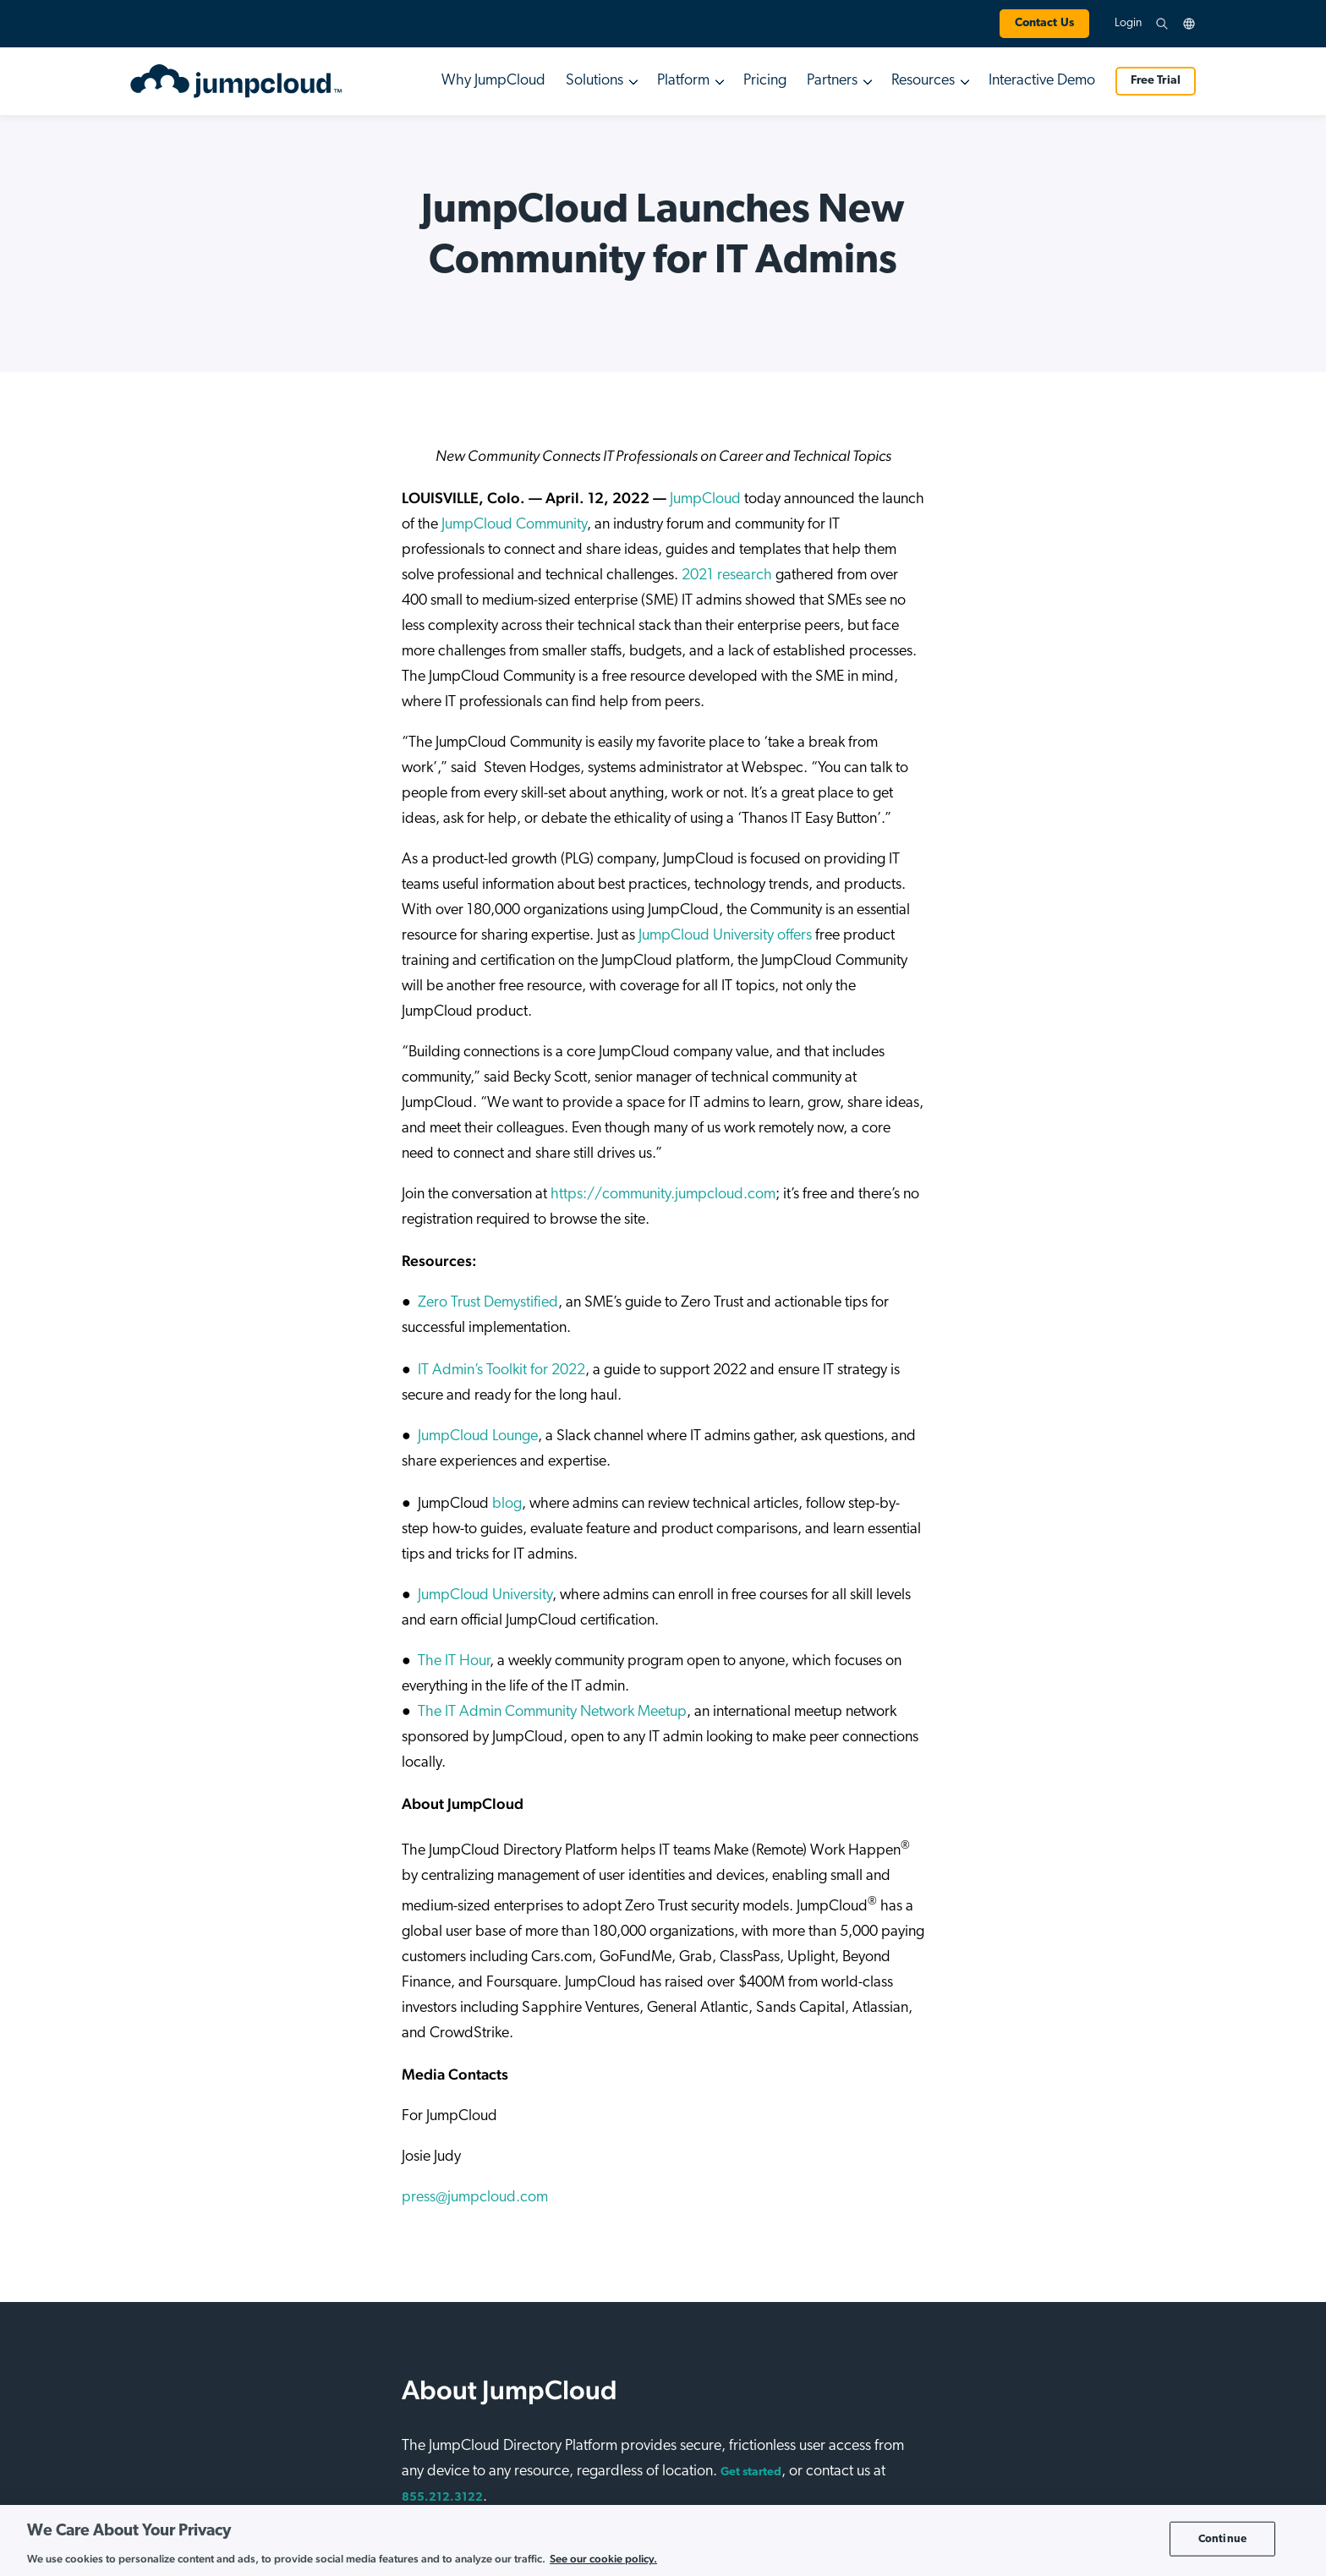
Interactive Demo (1042, 81)
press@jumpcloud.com (475, 2198)
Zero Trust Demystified (488, 1303)
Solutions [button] (594, 81)
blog (505, 1504)
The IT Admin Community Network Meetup (552, 1712)
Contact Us (1044, 23)
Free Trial (1156, 80)
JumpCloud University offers (725, 936)
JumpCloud (705, 499)
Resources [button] (923, 81)
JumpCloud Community (514, 525)
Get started (751, 2472)
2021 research (727, 575)
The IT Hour (454, 1661)
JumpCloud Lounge (478, 1436)
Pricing (764, 81)
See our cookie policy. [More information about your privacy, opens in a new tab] (603, 2558)
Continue (1222, 2538)
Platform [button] (683, 81)
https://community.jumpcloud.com (663, 1195)
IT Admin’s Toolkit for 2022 (501, 1370)
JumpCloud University (485, 1595)
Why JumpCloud (493, 81)
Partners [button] (832, 81)
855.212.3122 (442, 2497)
